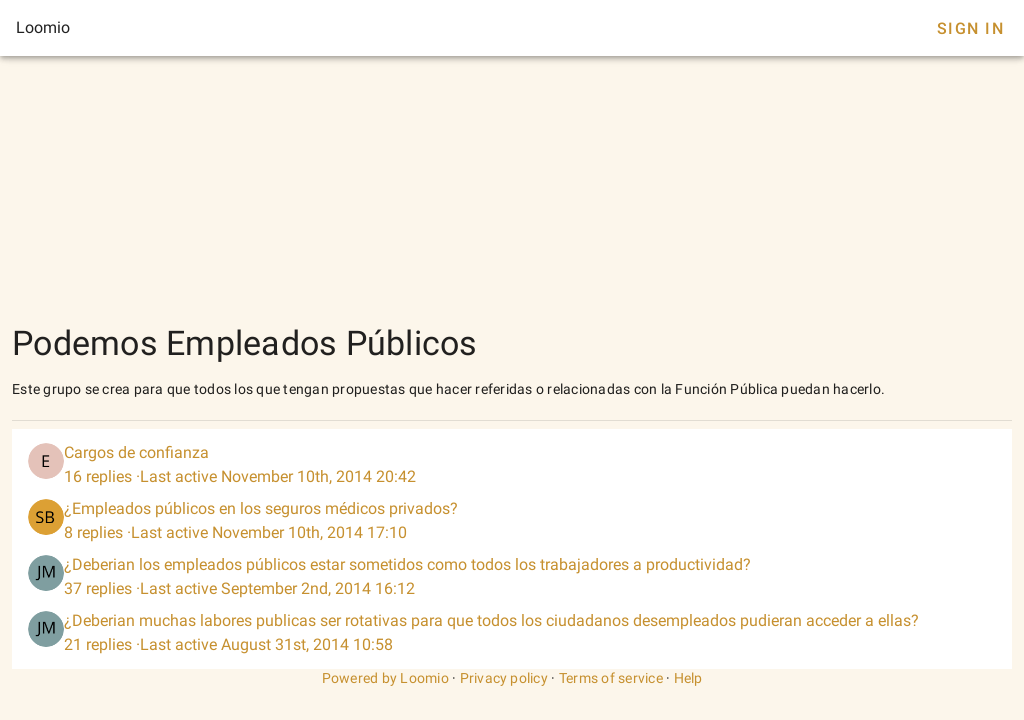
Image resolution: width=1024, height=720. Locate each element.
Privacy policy (504, 678)
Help (688, 678)
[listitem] (512, 465)
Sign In (970, 28)
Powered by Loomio (385, 678)
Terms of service (611, 678)
